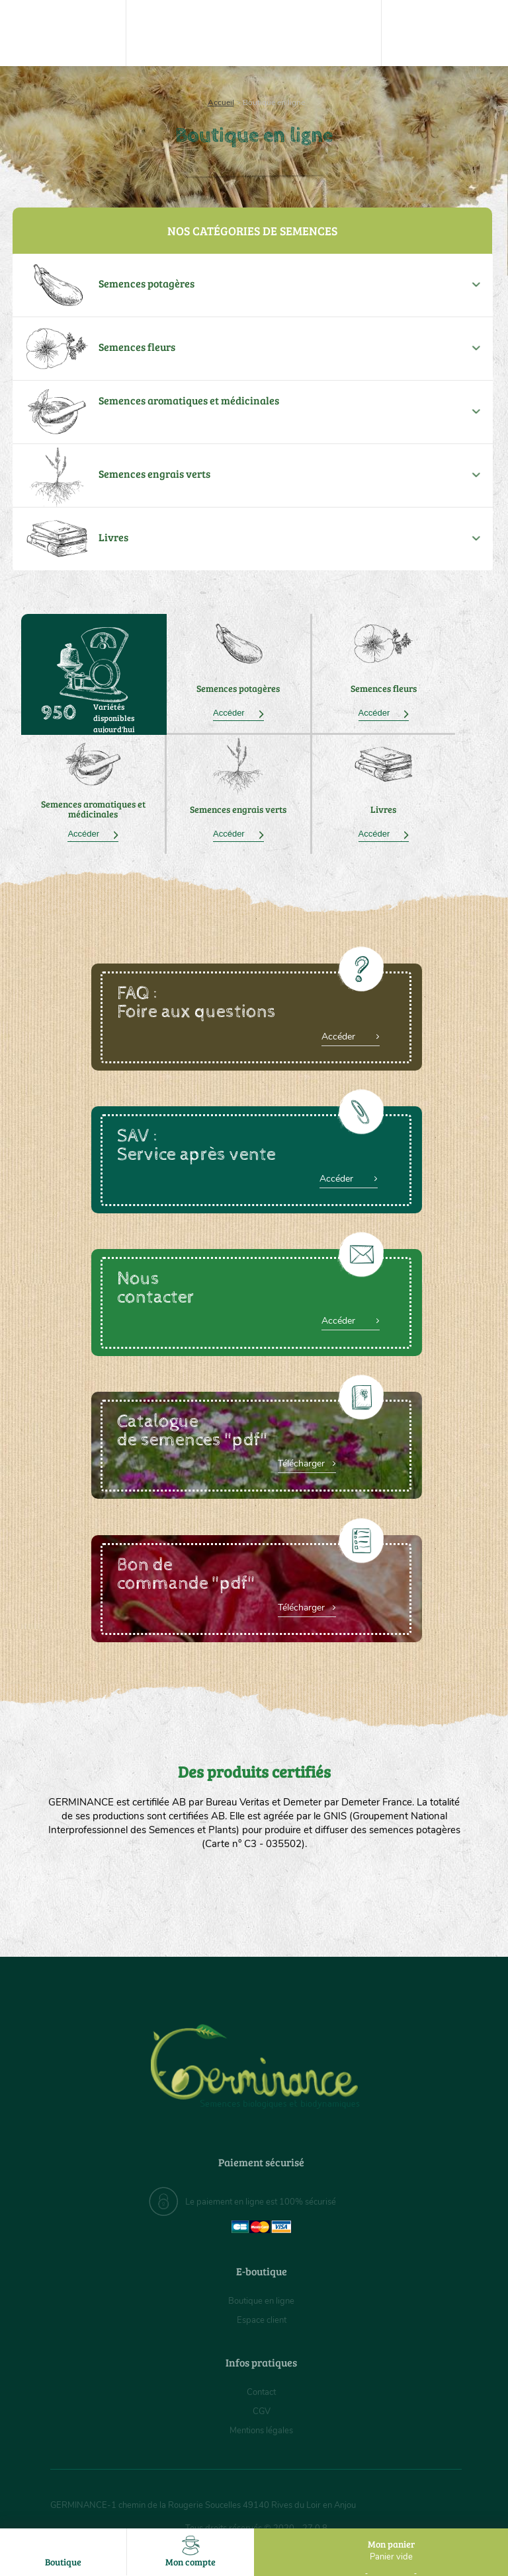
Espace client (261, 2320)
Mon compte (190, 2552)
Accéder (238, 713)
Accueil (221, 102)
